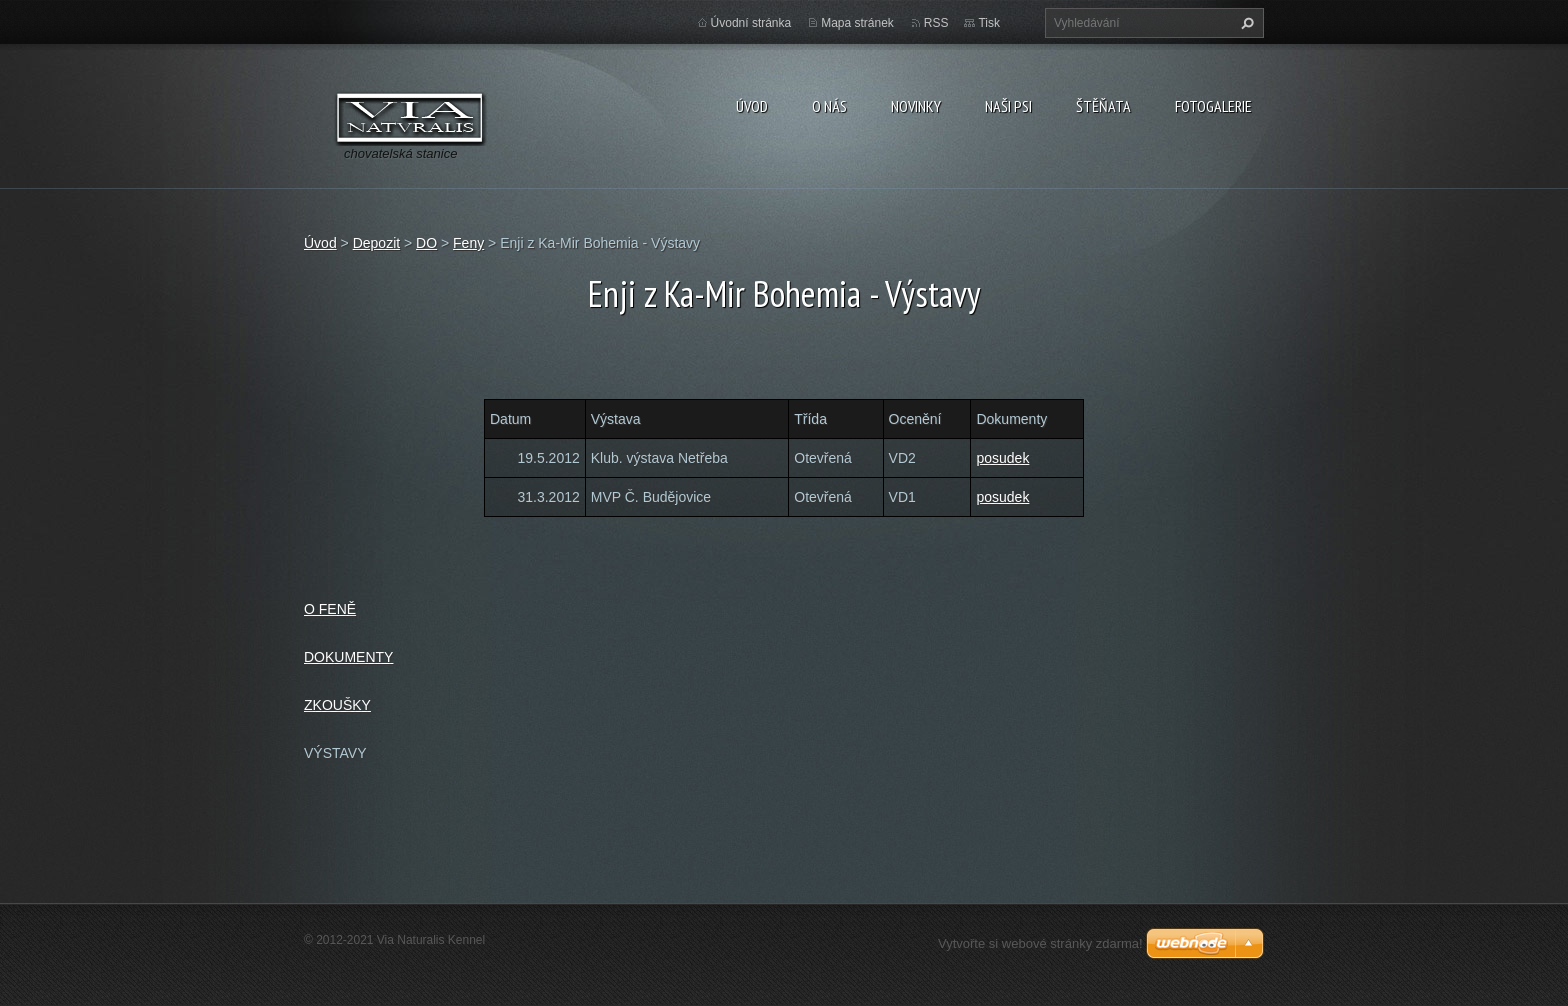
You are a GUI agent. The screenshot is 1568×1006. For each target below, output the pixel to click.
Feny (468, 243)
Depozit (376, 243)
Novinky (916, 106)
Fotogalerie (1213, 106)
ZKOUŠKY (337, 705)
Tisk (989, 23)
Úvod (752, 106)
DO (426, 243)
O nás (829, 106)
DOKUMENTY (348, 657)
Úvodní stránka (751, 23)
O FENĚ (330, 609)
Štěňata (1103, 106)
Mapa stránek (857, 23)
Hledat (1245, 23)
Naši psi (1008, 106)
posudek (1002, 458)
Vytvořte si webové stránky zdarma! (1040, 943)
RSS (936, 23)
